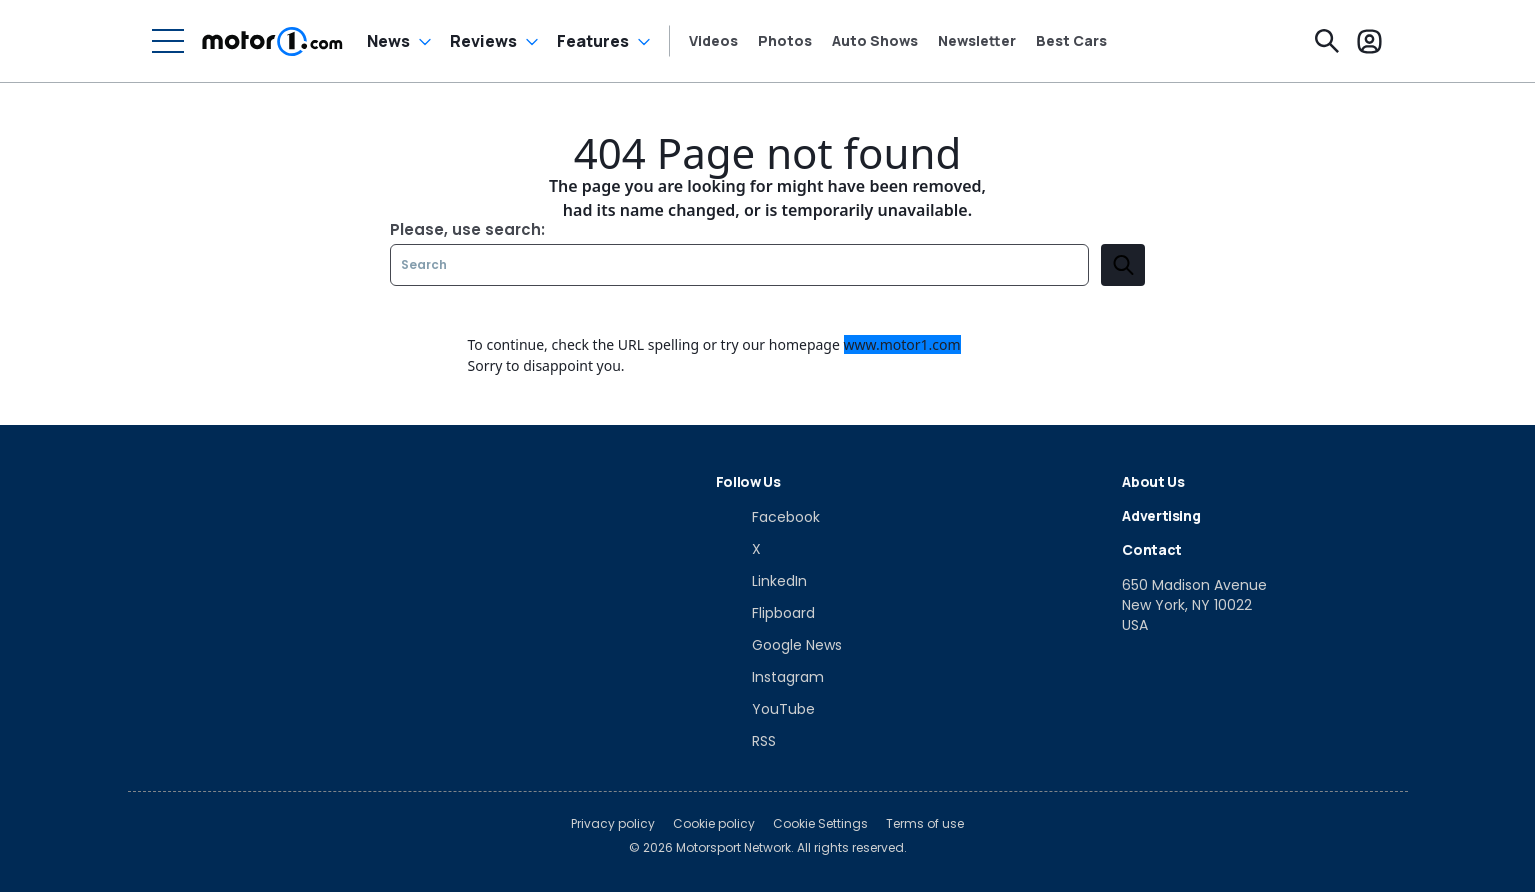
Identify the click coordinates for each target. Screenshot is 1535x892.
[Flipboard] (765, 613)
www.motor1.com (902, 344)
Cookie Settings (820, 824)
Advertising (1161, 515)
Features (593, 41)
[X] (738, 549)
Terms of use (925, 824)
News (388, 41)
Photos (785, 41)
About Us (1153, 481)
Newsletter (977, 41)
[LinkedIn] (761, 581)
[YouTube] (765, 709)
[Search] (1327, 41)
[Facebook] (768, 517)
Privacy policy (613, 824)
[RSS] (746, 741)
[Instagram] (770, 677)
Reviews (483, 41)
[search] (1123, 265)
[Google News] (779, 645)
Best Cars (1071, 41)
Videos (713, 41)
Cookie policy (714, 824)
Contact (1152, 549)
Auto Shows (875, 41)
